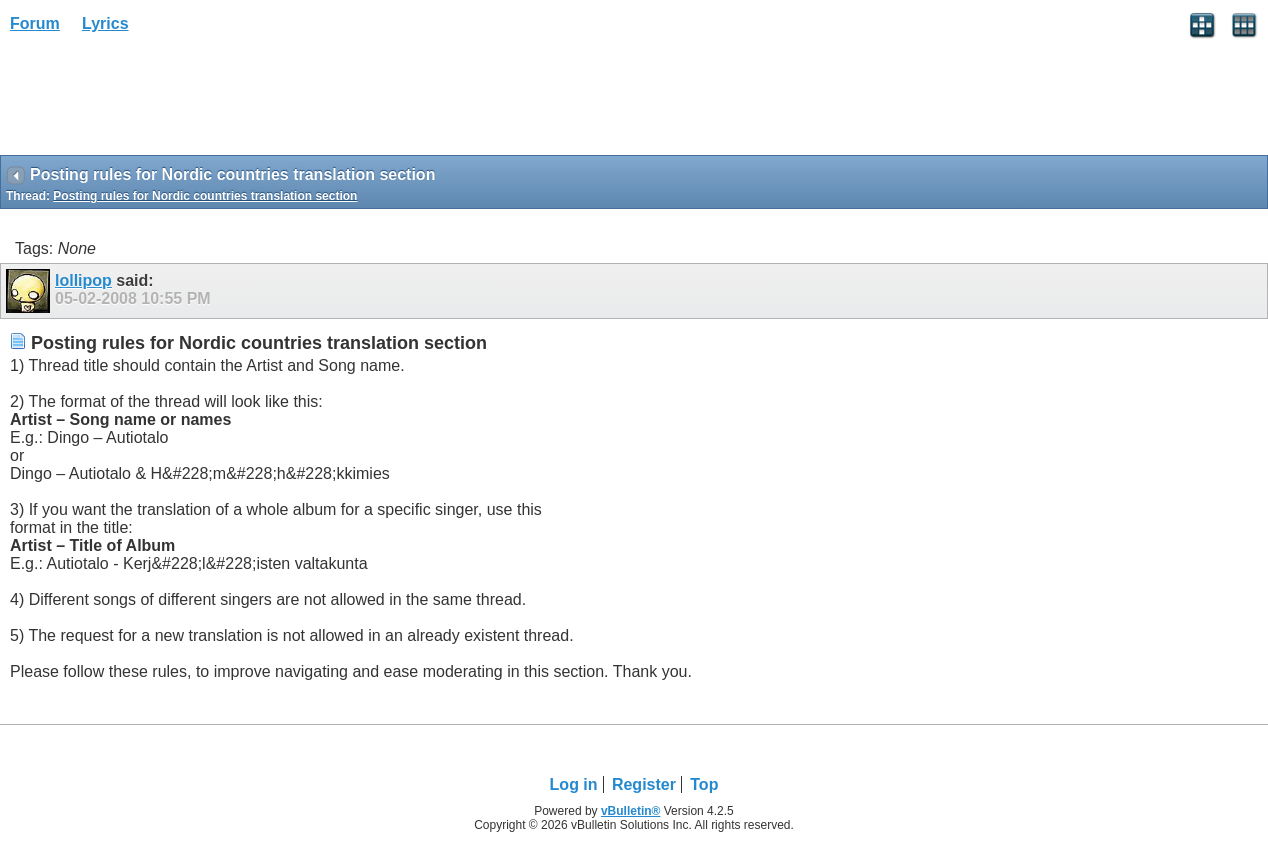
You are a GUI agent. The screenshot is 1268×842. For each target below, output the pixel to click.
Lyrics (105, 23)
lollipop (83, 280)
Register (644, 784)
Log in (574, 784)
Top (704, 784)
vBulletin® (631, 811)
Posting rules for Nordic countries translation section (205, 196)
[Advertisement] (160, 101)
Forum (35, 23)
